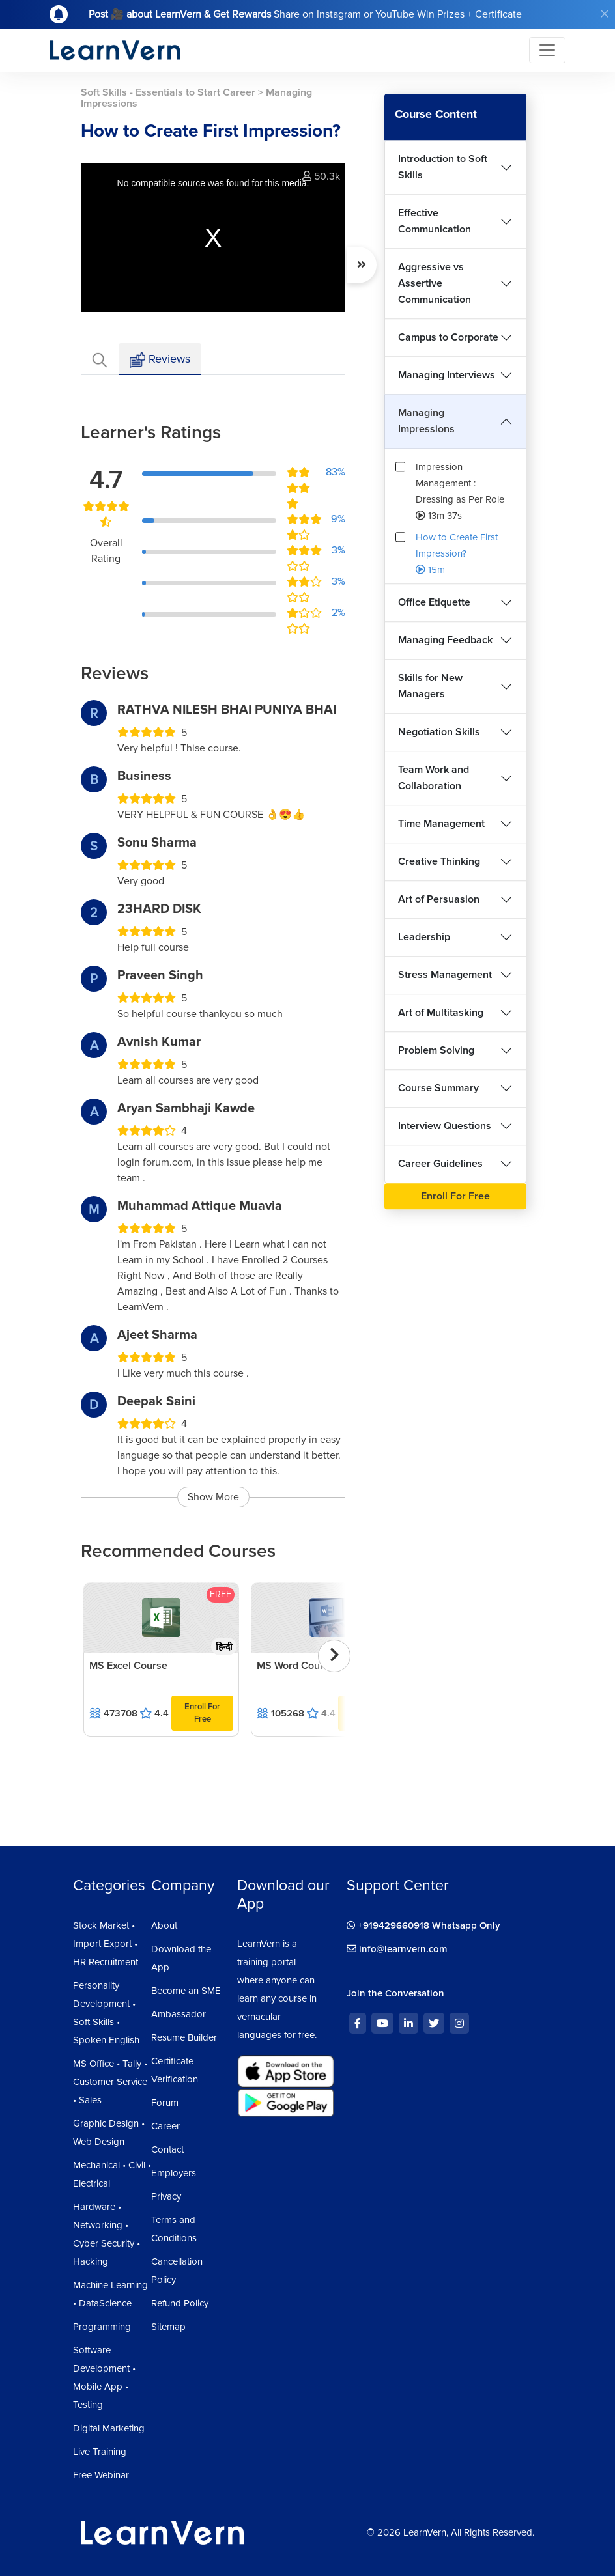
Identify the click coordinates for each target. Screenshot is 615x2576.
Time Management (441, 823)
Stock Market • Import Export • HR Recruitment (105, 1944)
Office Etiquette (434, 602)
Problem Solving (436, 1050)
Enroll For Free (202, 1712)
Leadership (424, 937)
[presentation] (334, 1656)
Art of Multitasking (440, 1012)
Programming (102, 2326)
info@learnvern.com (397, 1949)
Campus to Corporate (448, 337)
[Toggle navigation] (547, 50)
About (164, 1925)
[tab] (100, 359)
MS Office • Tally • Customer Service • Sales (110, 2082)
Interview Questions (444, 1125)
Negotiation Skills (439, 731)
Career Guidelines (440, 1163)
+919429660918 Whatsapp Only (423, 1925)
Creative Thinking (439, 861)
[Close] (604, 13)
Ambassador (178, 2014)
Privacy (166, 2196)
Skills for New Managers (430, 686)
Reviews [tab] (160, 360)
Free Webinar (101, 2475)
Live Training (99, 2451)
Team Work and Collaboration (433, 777)
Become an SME (186, 1990)
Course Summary (438, 1088)
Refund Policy (179, 2303)
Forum (165, 2102)
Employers (173, 2173)
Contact (167, 2149)
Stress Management (445, 974)
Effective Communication (434, 221)
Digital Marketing (109, 2428)
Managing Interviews (446, 375)
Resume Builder (184, 2037)
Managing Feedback (445, 640)
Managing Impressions (426, 421)
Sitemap (168, 2326)
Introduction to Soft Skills (442, 167)
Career (165, 2126)
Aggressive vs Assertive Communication (434, 283)
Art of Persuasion (438, 899)
